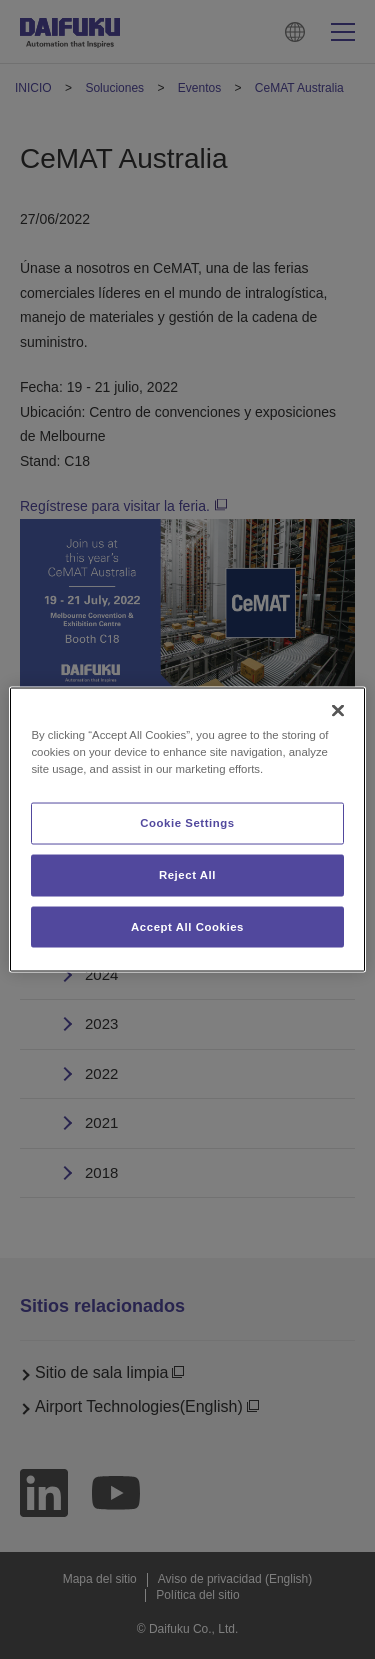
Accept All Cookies (187, 926)
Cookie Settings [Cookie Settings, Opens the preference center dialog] (187, 822)
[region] (187, 829)
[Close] (338, 710)
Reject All (187, 874)
